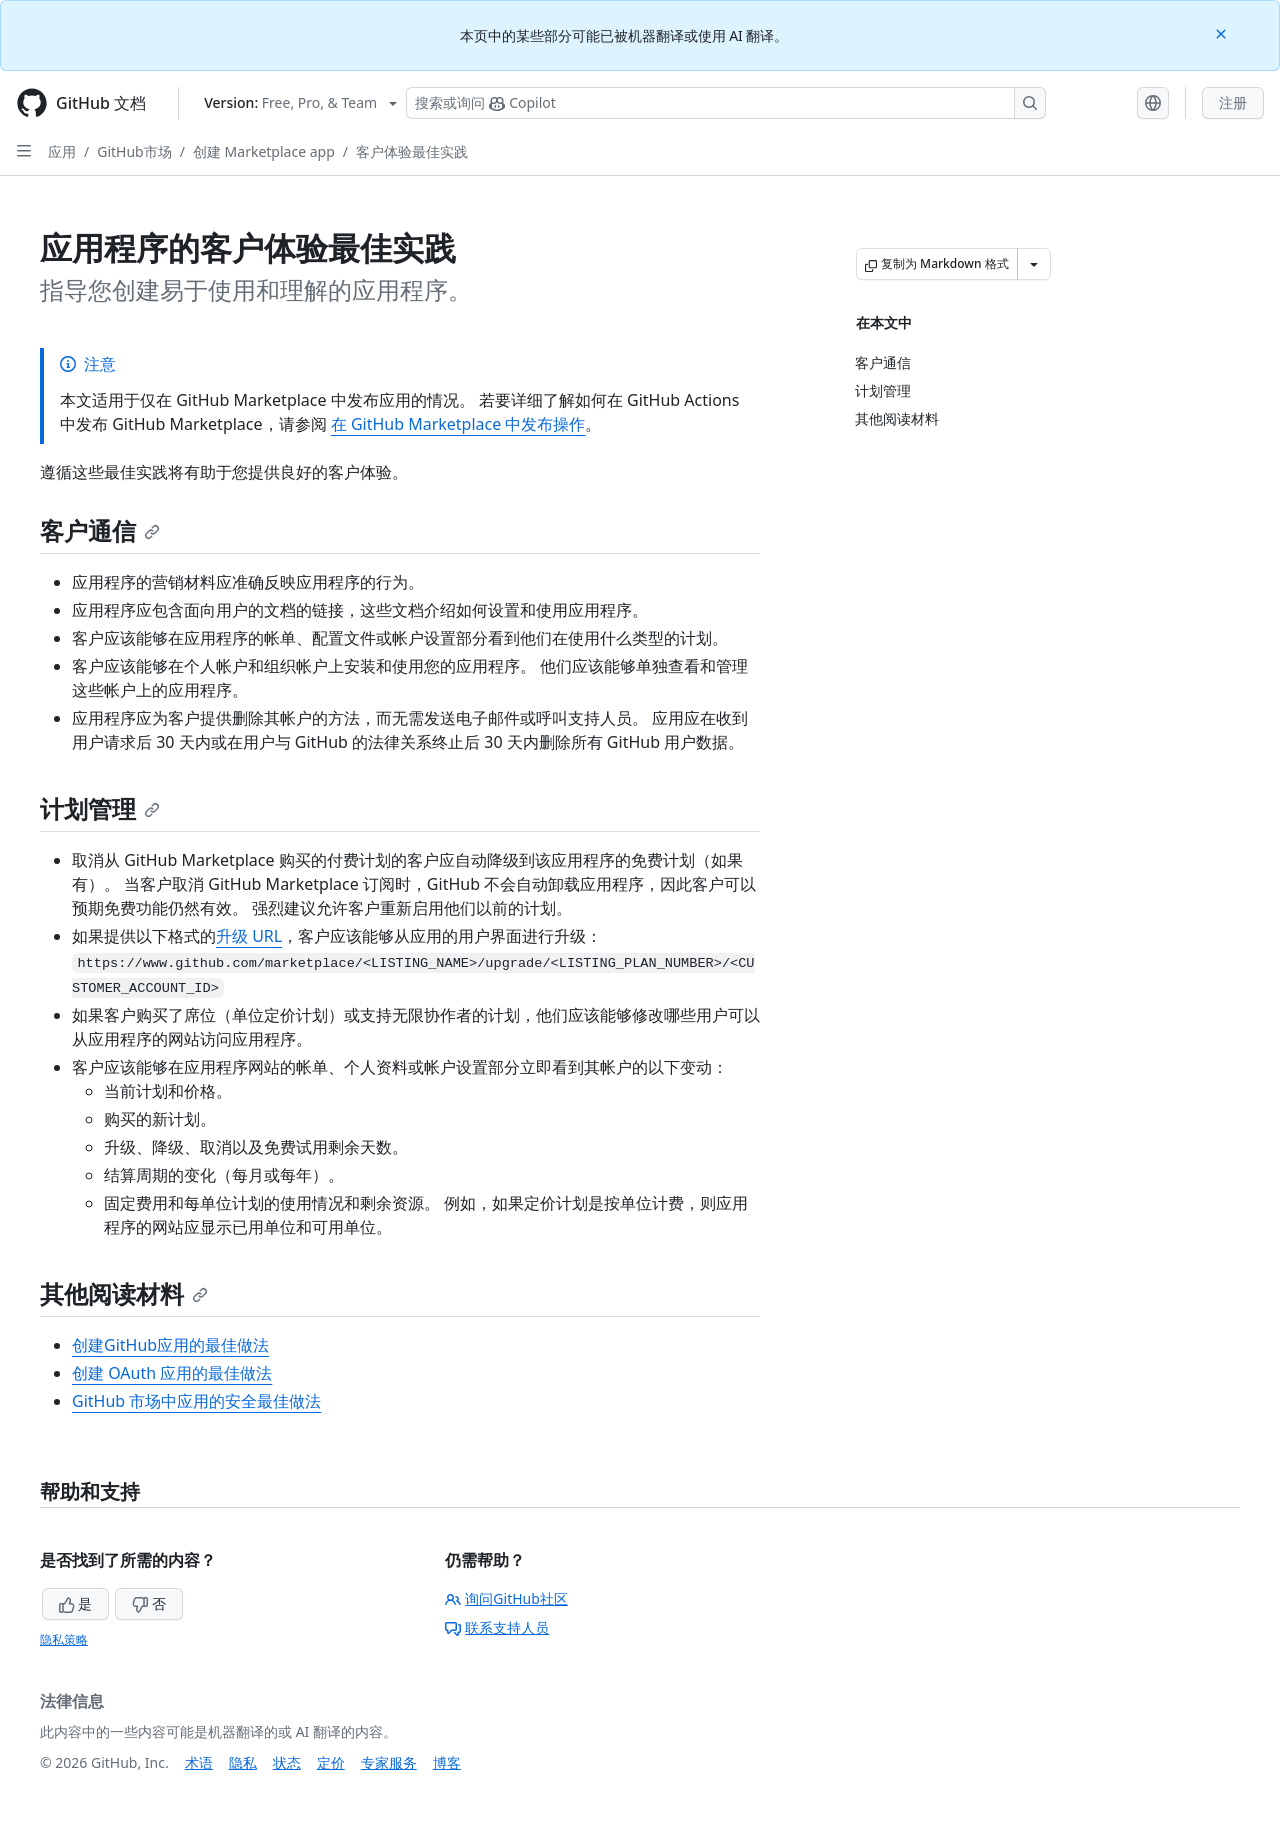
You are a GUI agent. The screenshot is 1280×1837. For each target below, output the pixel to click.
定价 (331, 1762)
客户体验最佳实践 (412, 151)
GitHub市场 (134, 151)
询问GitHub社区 (506, 1598)
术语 (199, 1762)
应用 (62, 151)
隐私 (243, 1762)
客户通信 (100, 530)
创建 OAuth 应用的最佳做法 (172, 1373)
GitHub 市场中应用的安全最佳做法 (196, 1401)
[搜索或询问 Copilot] (726, 103)
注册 (1233, 102)
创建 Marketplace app (264, 151)
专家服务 (389, 1762)
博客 (447, 1762)
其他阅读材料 (124, 1293)
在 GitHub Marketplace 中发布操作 (458, 424)
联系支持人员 (497, 1627)
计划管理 (100, 808)
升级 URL (249, 936)
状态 (287, 1762)
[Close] (1223, 32)
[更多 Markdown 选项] (1034, 264)
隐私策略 (64, 1639)
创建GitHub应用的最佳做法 (170, 1345)
